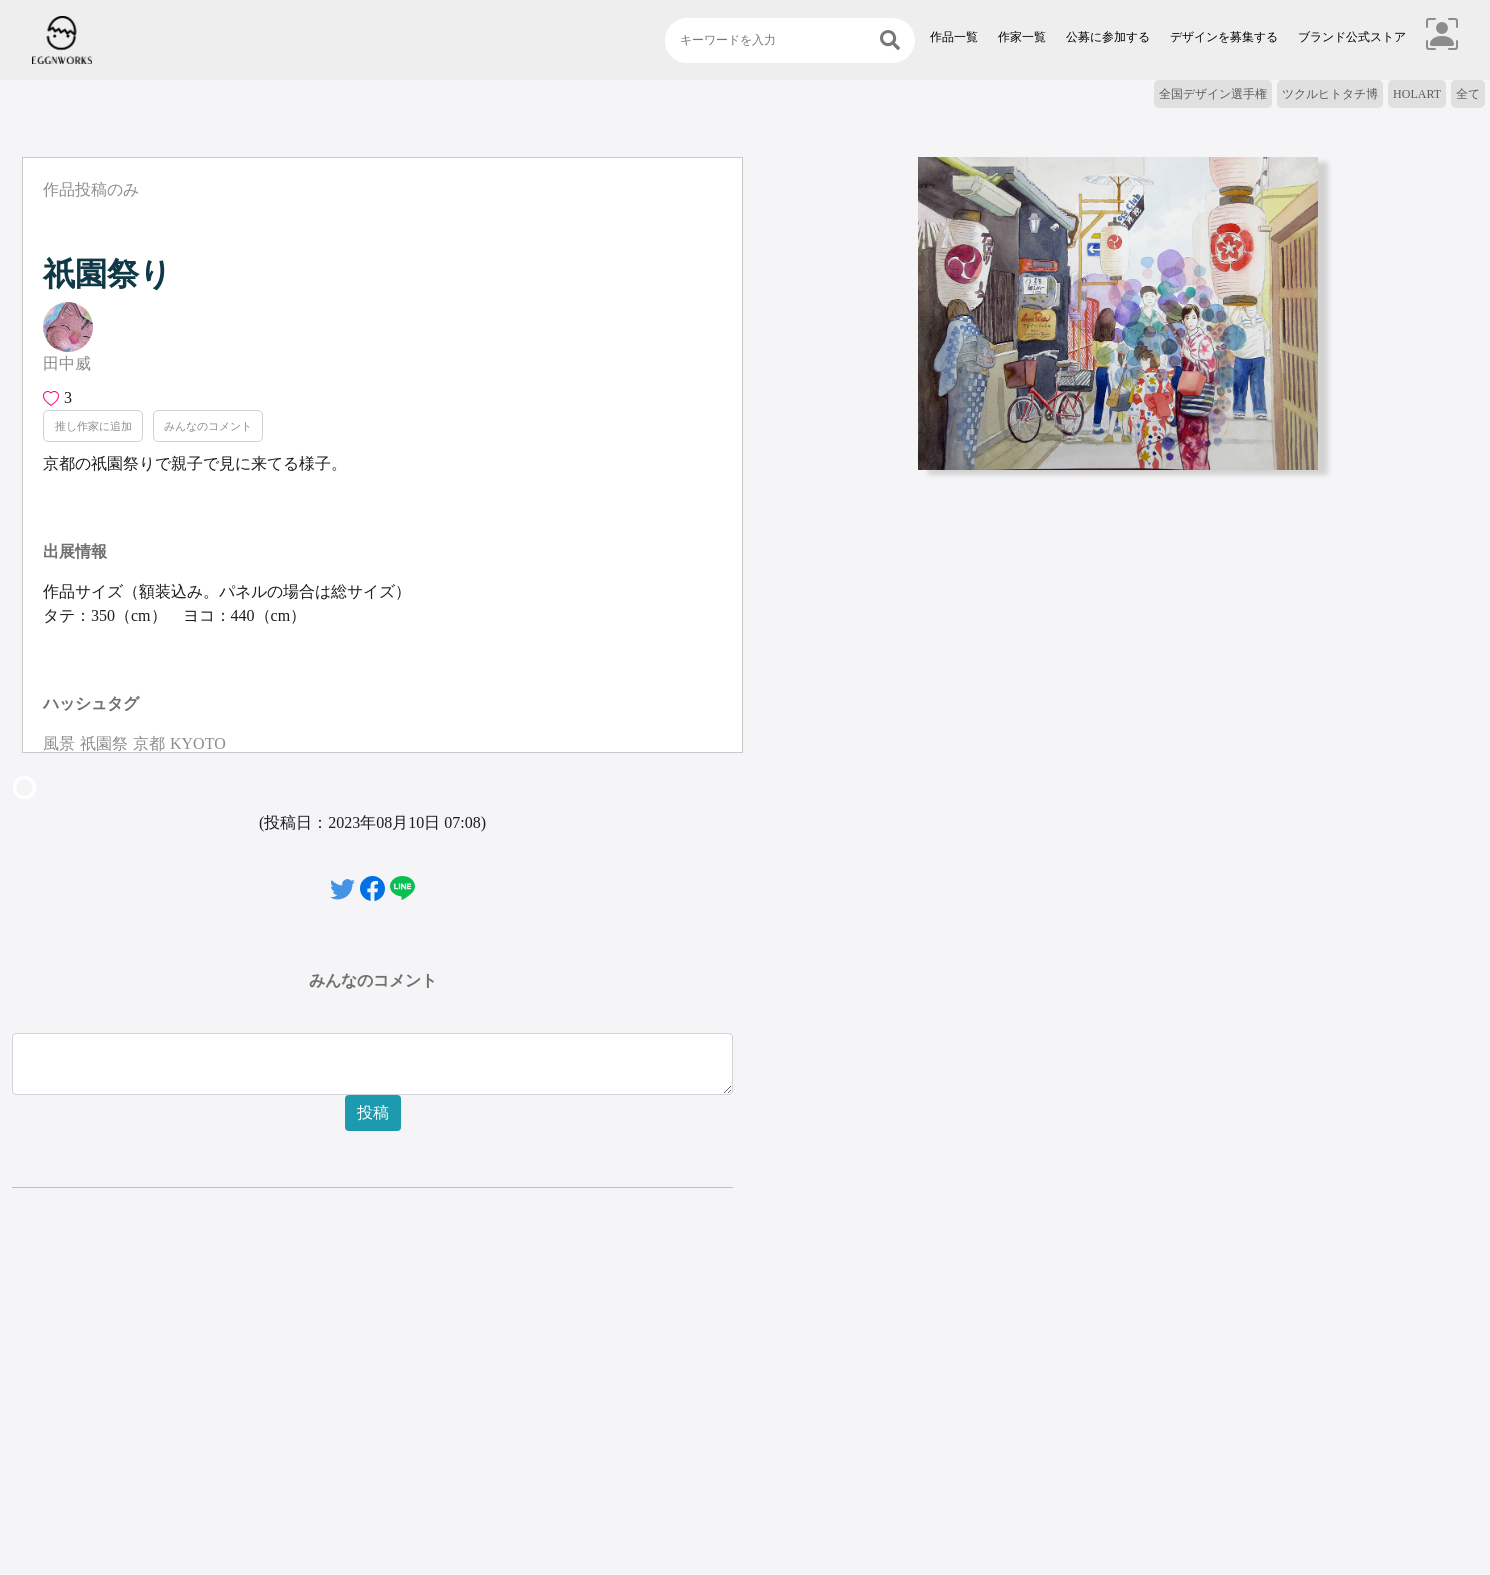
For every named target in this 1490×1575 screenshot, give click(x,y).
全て (1468, 94)
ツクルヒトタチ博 (1330, 94)
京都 (149, 743)
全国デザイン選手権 (1213, 94)
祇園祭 (104, 743)
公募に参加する (1108, 37)
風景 (59, 743)
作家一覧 (1022, 37)
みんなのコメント (208, 426)
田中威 (67, 363)
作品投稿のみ (91, 189)
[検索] (890, 40)
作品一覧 (954, 37)
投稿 (373, 1112)
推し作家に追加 (93, 426)
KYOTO (198, 743)
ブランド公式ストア (1352, 37)
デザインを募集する (1224, 37)
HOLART (1417, 94)
